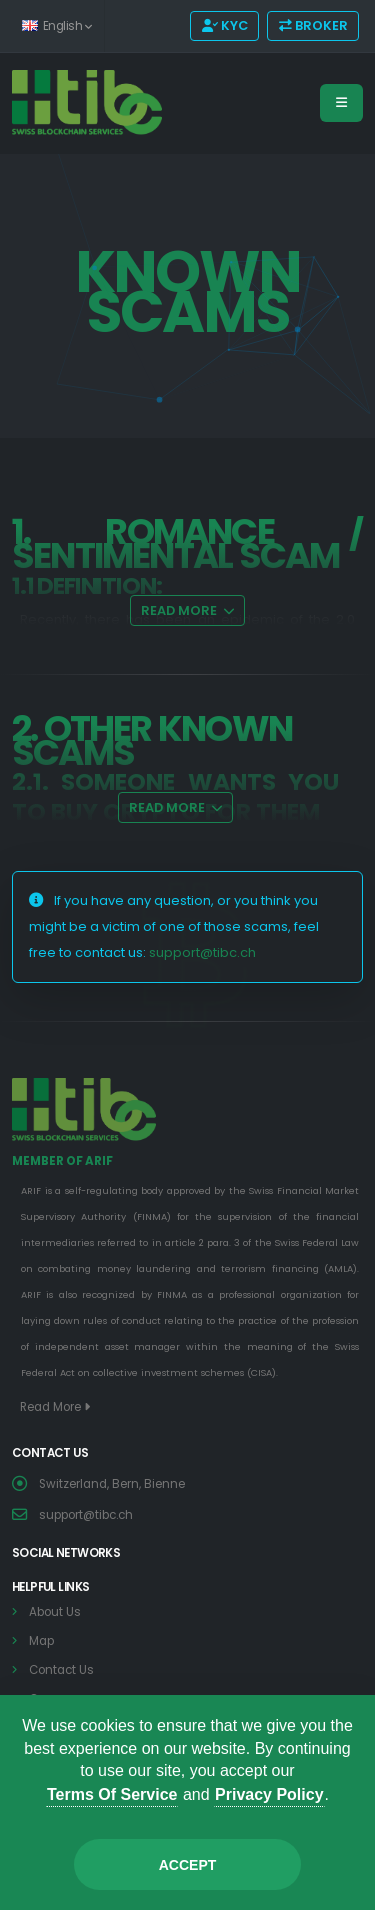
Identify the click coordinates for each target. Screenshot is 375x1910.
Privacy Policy (269, 1794)
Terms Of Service (112, 1794)
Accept (188, 1865)
